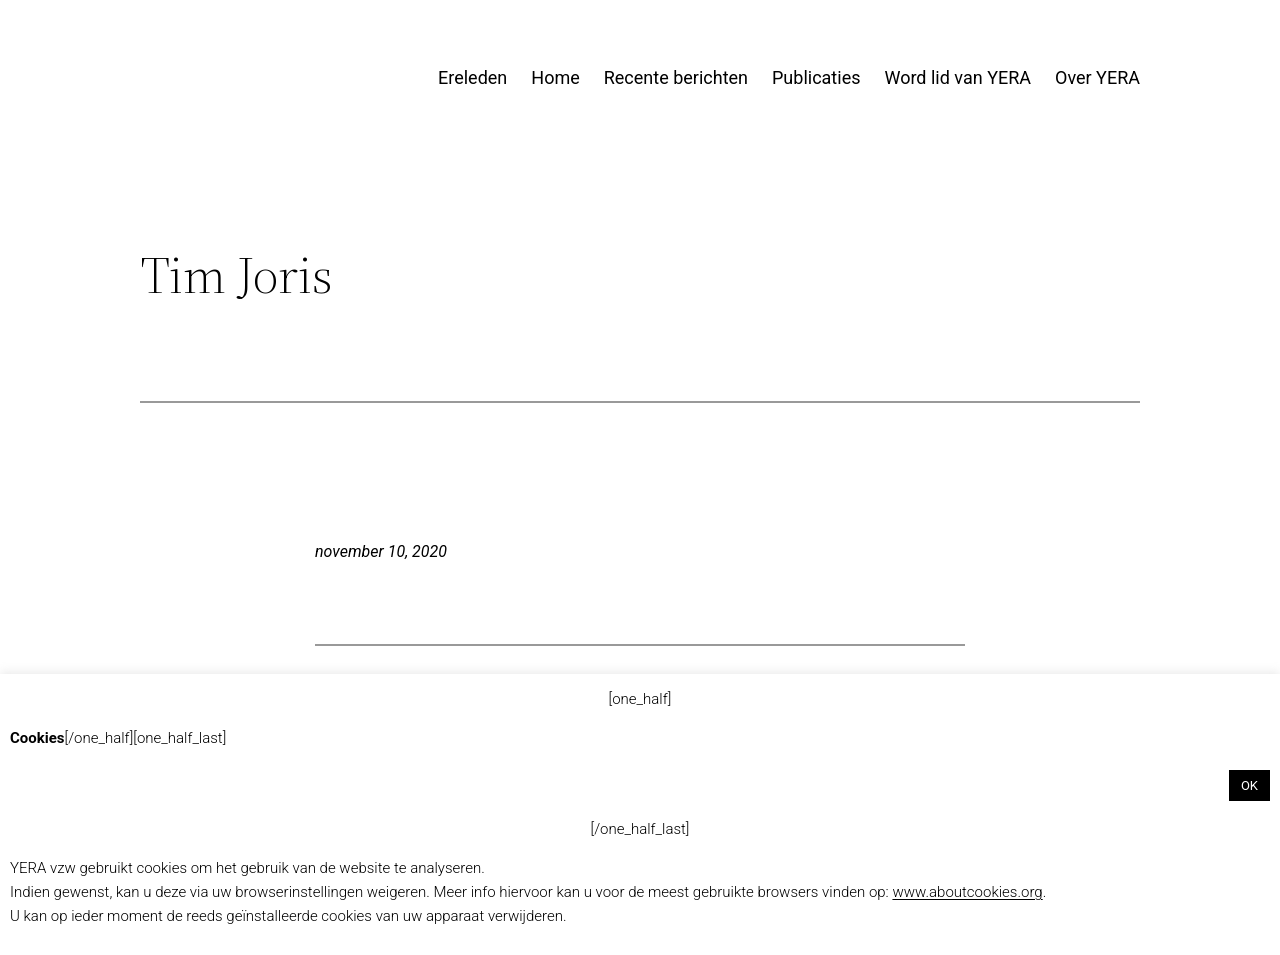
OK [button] (1249, 785)
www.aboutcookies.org (967, 892)
